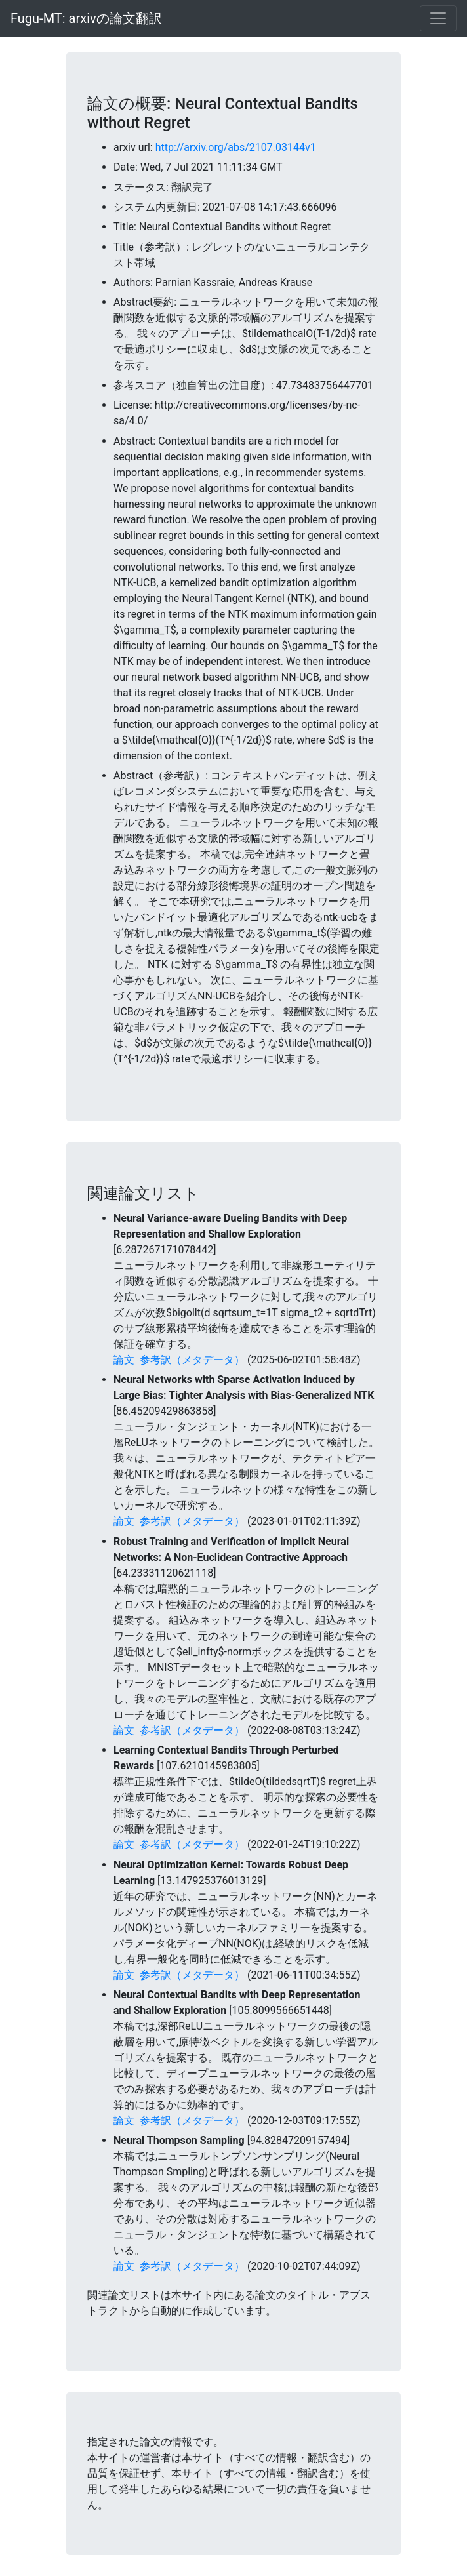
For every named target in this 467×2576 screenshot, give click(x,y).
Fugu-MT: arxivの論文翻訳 (86, 18)
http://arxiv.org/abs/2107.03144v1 (235, 147)
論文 (123, 1360)
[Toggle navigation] (438, 18)
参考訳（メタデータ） (192, 1360)
